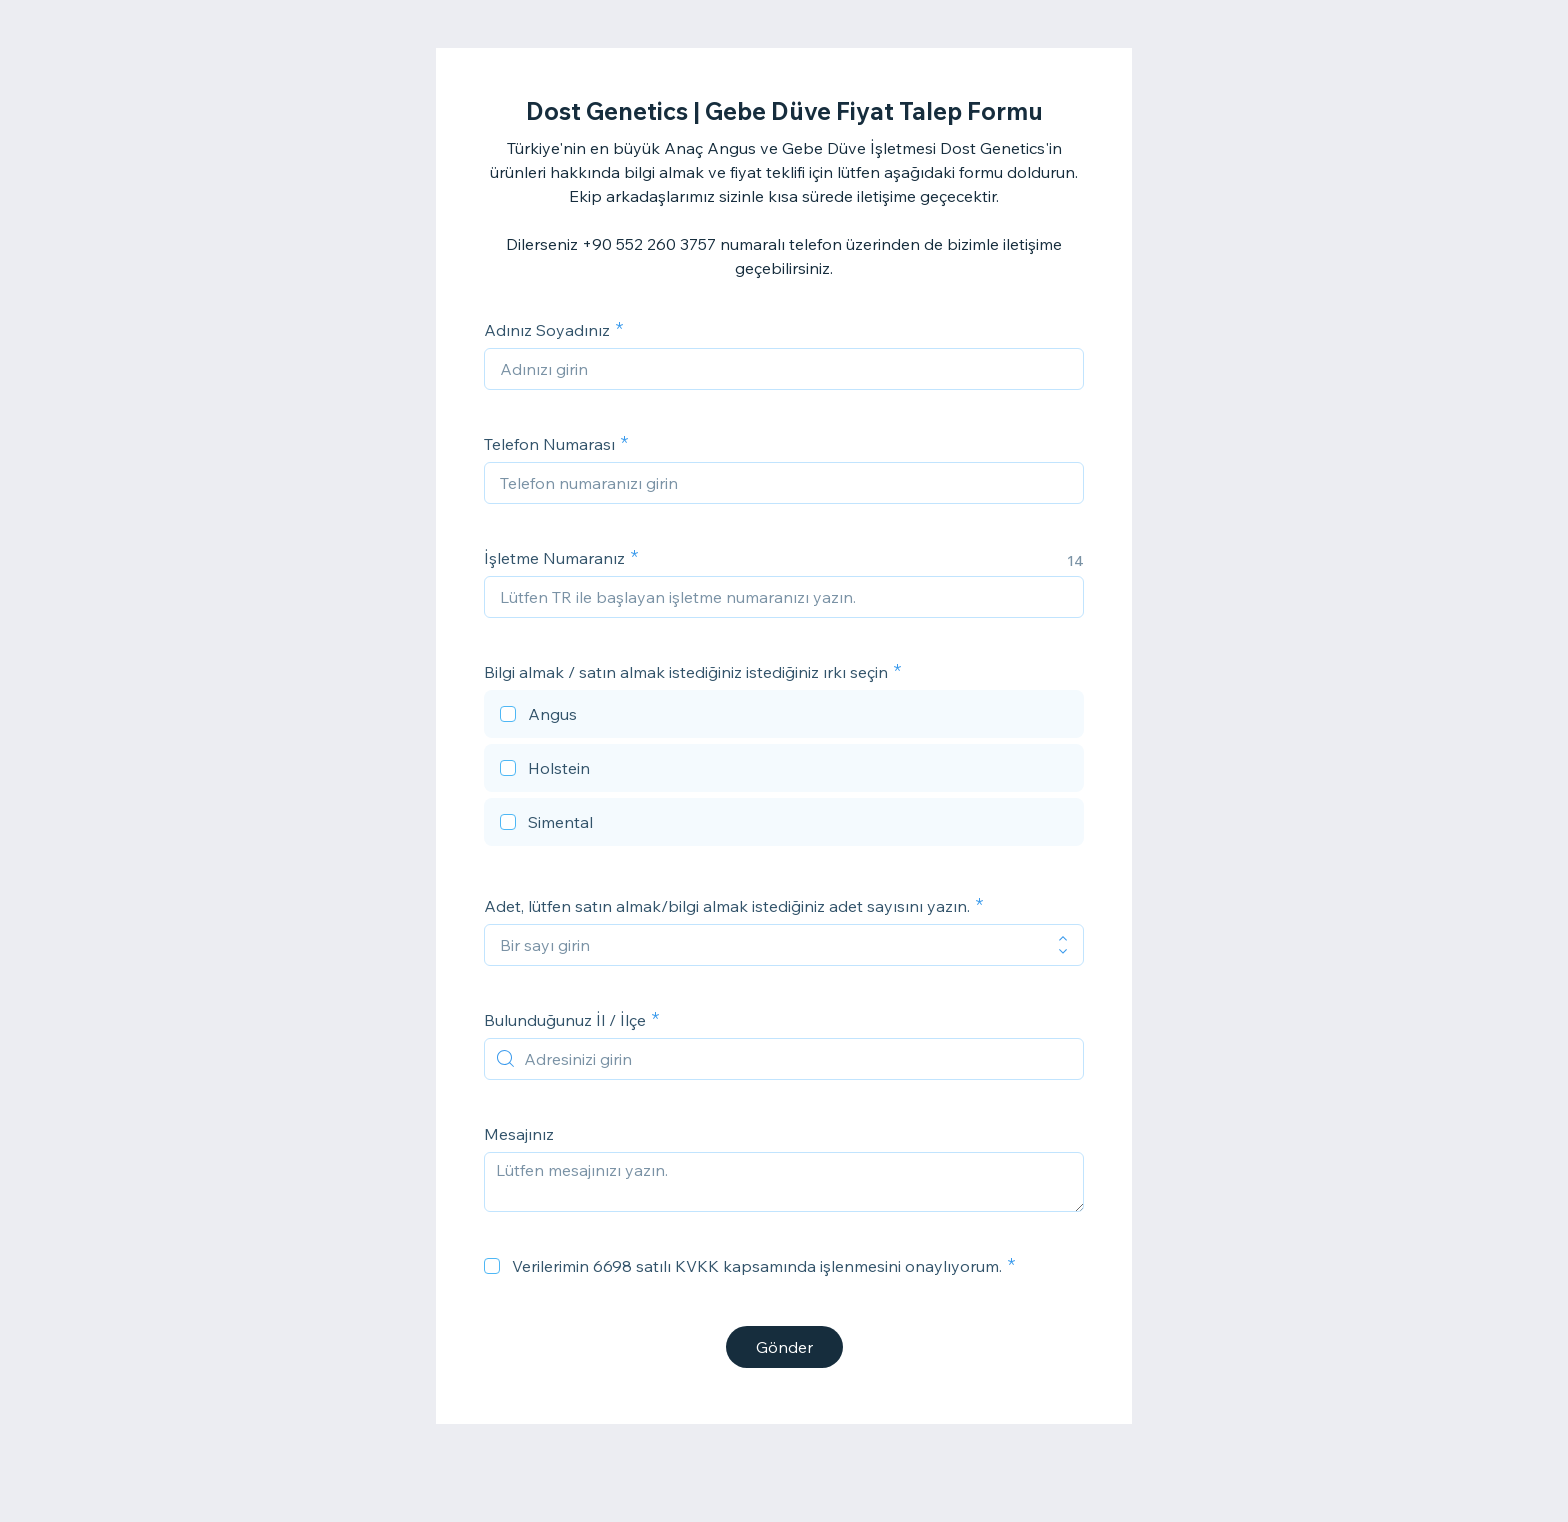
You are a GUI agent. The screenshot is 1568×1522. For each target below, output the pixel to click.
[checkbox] (784, 717)
